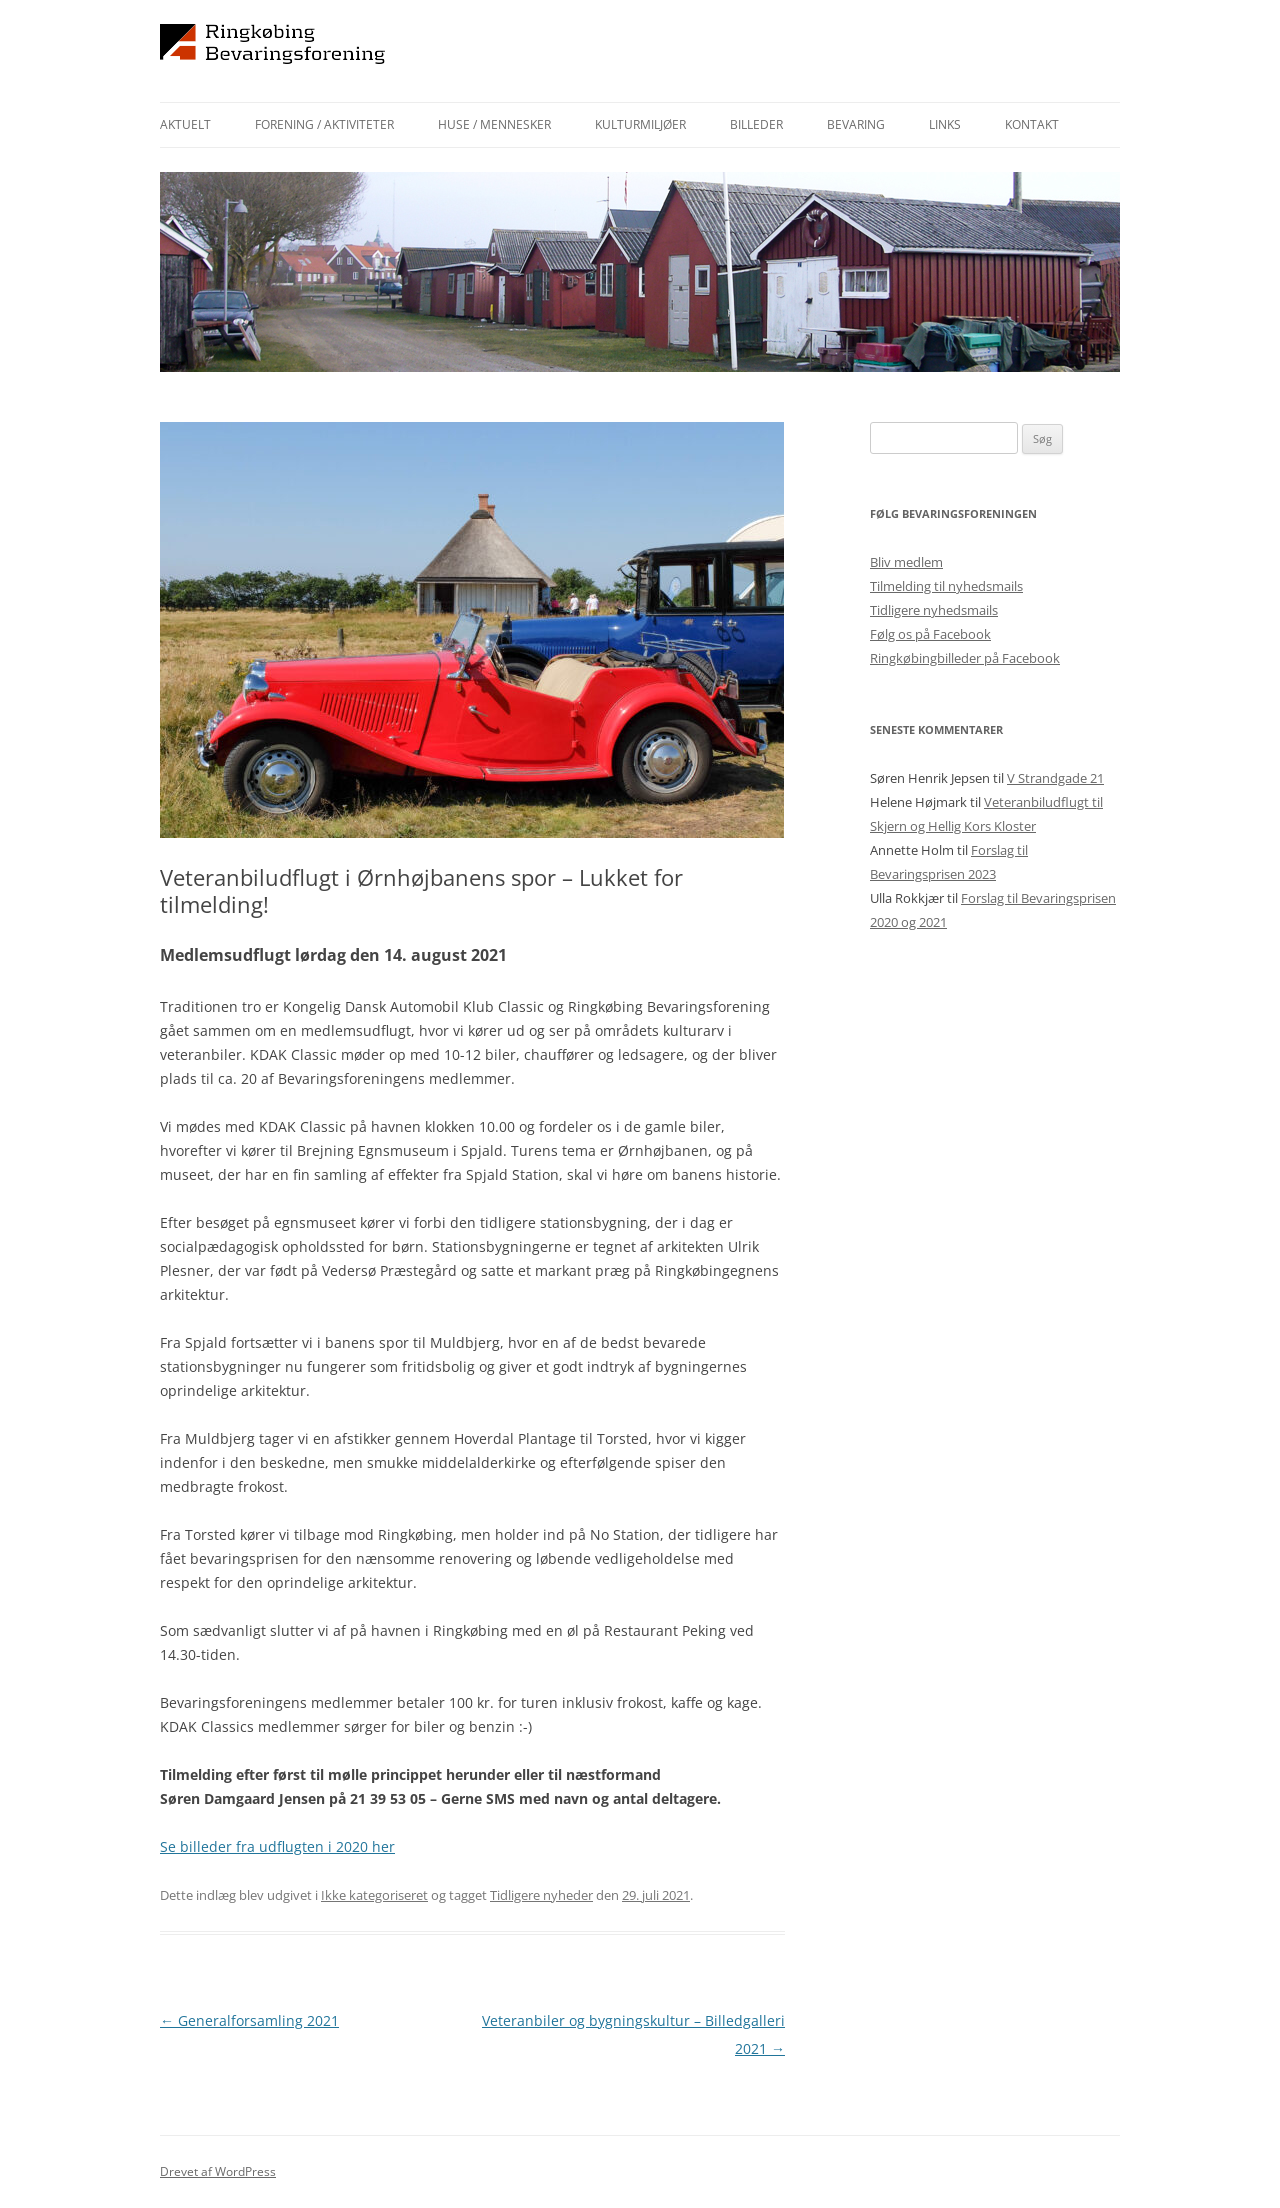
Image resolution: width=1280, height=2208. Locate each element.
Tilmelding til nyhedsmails (946, 586)
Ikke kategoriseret (374, 1895)
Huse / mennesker (494, 124)
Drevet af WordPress (218, 2171)
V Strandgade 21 (1055, 778)
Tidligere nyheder (541, 1895)
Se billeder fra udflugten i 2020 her (277, 1846)
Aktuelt (185, 124)
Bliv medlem (906, 562)
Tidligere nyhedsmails (934, 610)
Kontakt (1032, 124)
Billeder (756, 124)
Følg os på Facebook (930, 634)
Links (945, 124)
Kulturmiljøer (640, 124)
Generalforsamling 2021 (249, 2020)
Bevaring (856, 124)
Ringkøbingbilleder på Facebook (965, 658)
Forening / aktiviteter (324, 124)
